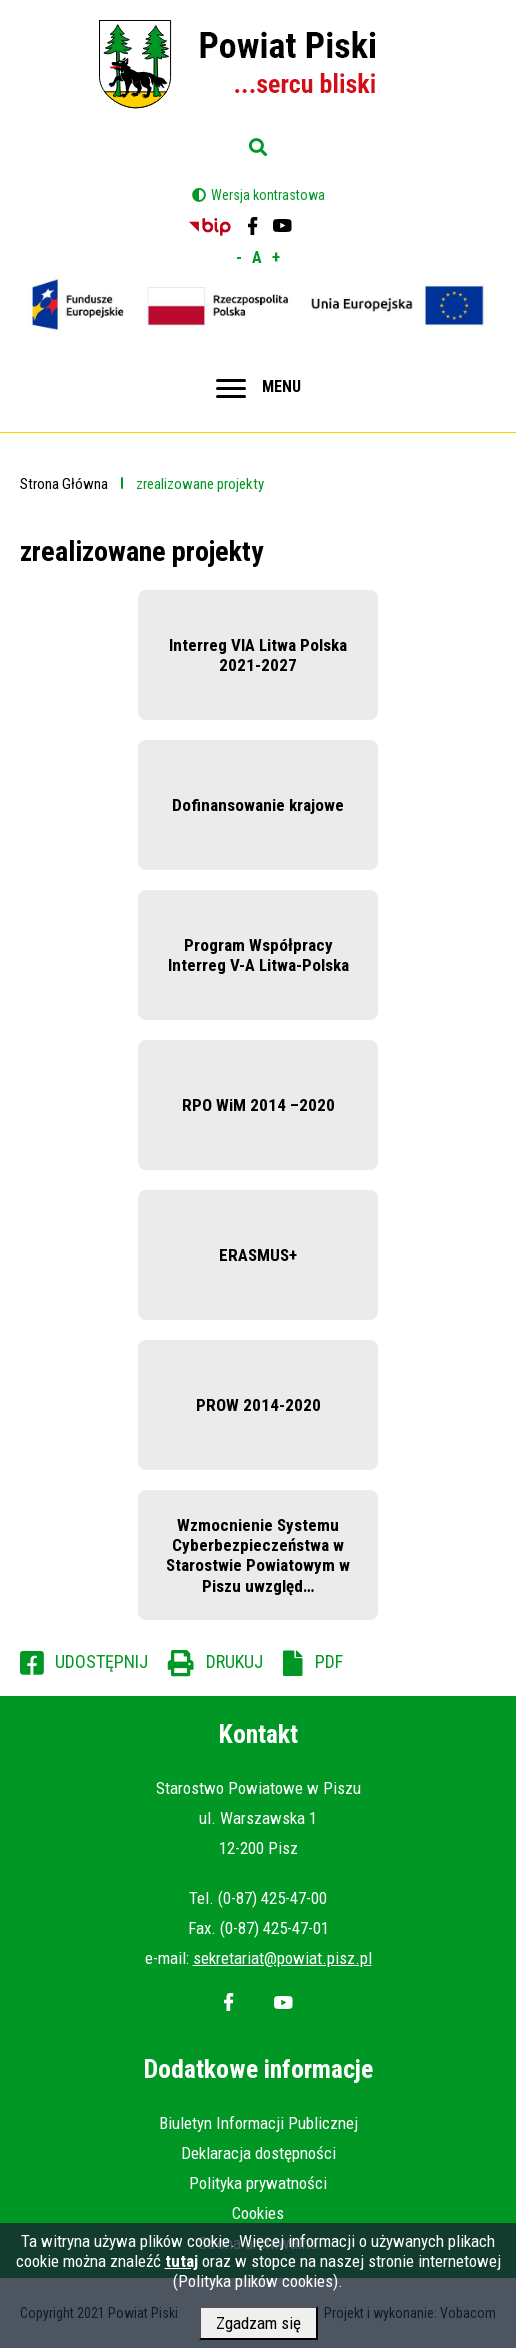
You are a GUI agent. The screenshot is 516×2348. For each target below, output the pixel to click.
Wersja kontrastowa (268, 195)
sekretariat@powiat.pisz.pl (282, 1958)
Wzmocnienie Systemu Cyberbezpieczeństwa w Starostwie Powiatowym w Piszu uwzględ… (258, 1555)
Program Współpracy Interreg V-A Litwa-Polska (258, 955)
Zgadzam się (258, 2328)
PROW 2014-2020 (258, 1405)
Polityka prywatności (258, 2183)
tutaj (181, 2266)
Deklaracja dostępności (258, 2153)
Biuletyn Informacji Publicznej (258, 2123)
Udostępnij (101, 1661)
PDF (329, 1661)
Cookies (258, 2213)
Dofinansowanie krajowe (258, 805)
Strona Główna (64, 484)
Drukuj (234, 1661)
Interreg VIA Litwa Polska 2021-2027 (258, 655)
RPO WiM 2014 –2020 (258, 1105)
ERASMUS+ (258, 1255)
